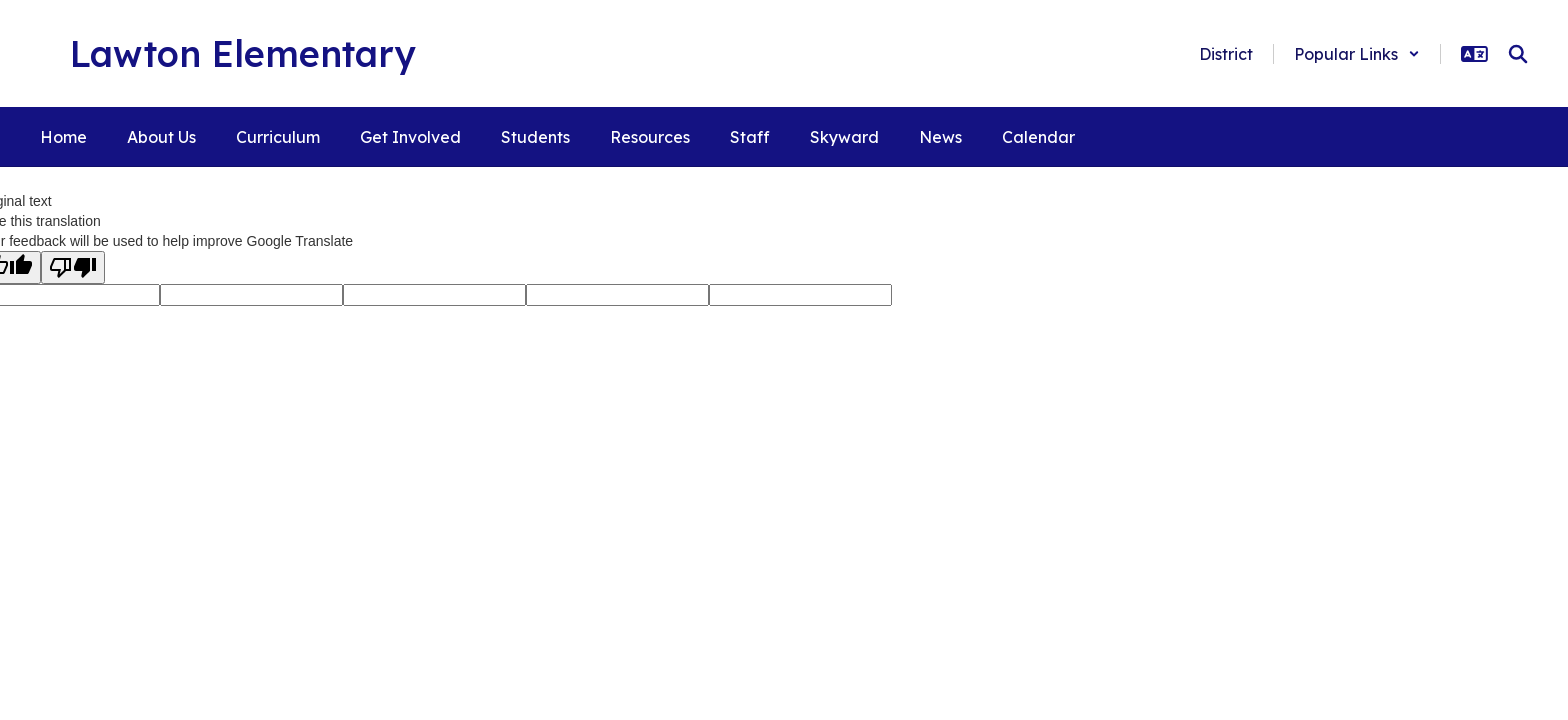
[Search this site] (1518, 54)
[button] (1357, 54)
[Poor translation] (73, 267)
